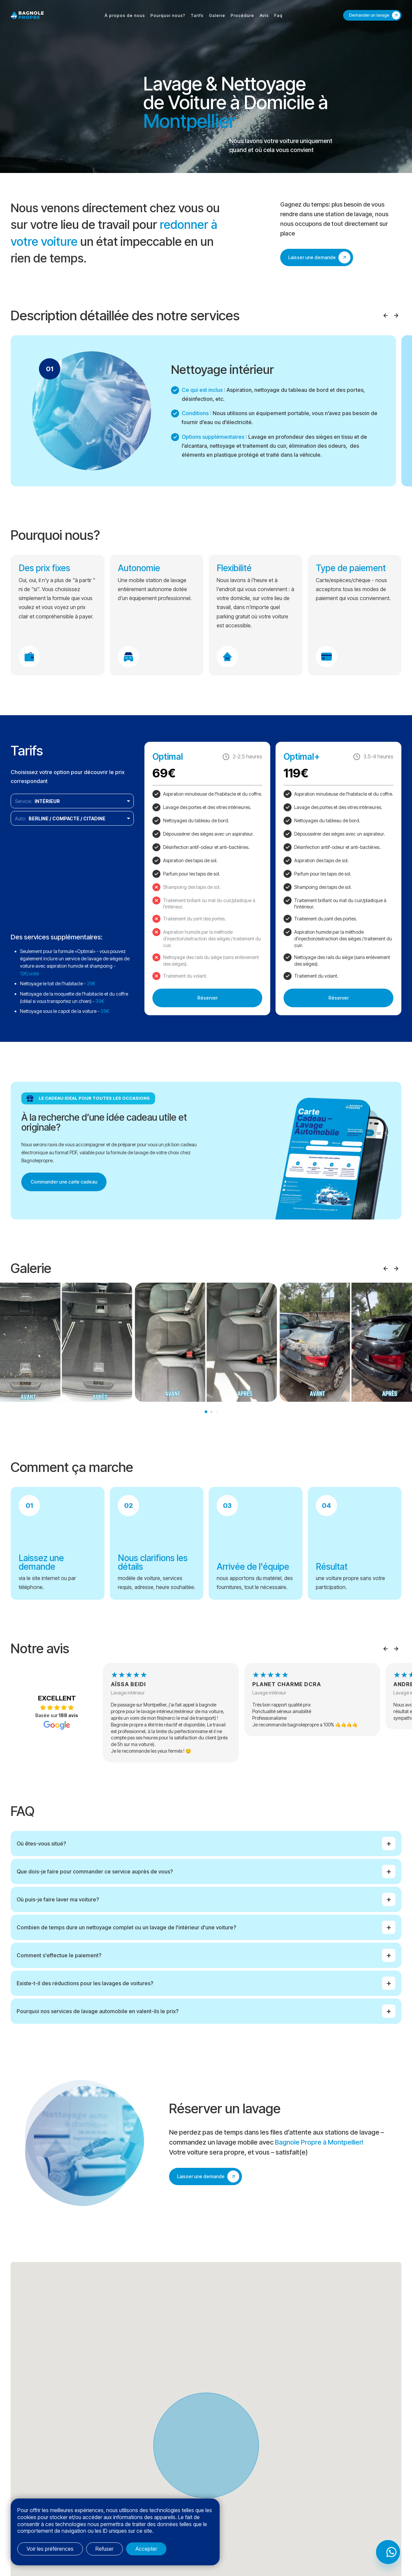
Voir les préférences (50, 2548)
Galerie (217, 15)
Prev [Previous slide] (385, 315)
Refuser (104, 2548)
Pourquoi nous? (167, 15)
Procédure (242, 15)
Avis (264, 15)
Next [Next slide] (396, 315)
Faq (278, 15)
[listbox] (72, 801)
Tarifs (197, 15)
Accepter (146, 2548)
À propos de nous (124, 15)
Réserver (207, 998)
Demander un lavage (369, 15)
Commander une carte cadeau (64, 1182)
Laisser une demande (312, 257)
